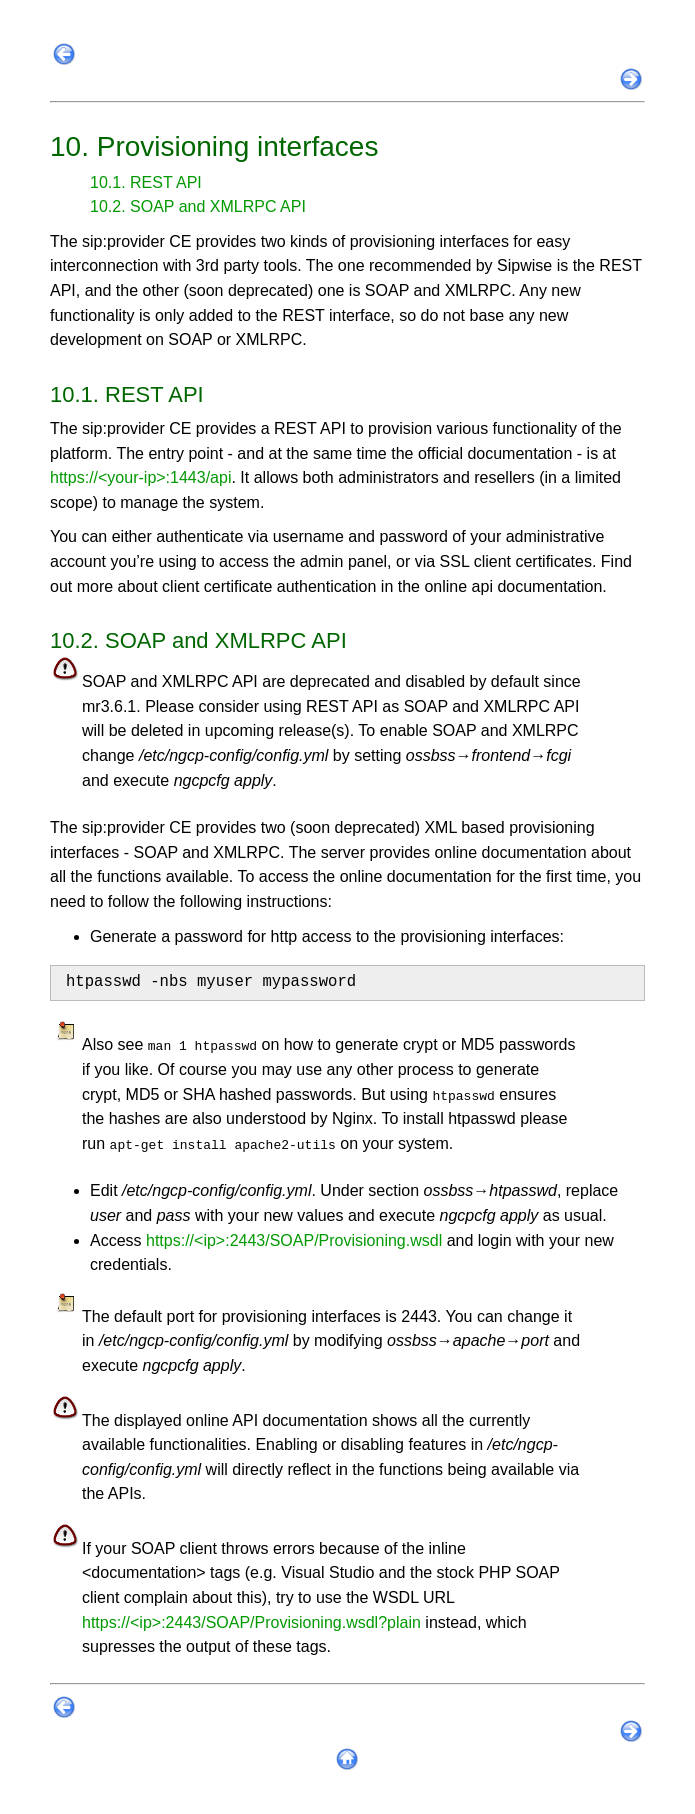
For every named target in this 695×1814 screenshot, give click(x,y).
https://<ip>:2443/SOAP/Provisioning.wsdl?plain (251, 1622)
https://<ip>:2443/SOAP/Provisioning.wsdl (294, 1240)
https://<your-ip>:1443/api (140, 477)
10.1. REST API (146, 182)
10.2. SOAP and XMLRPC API (198, 206)
